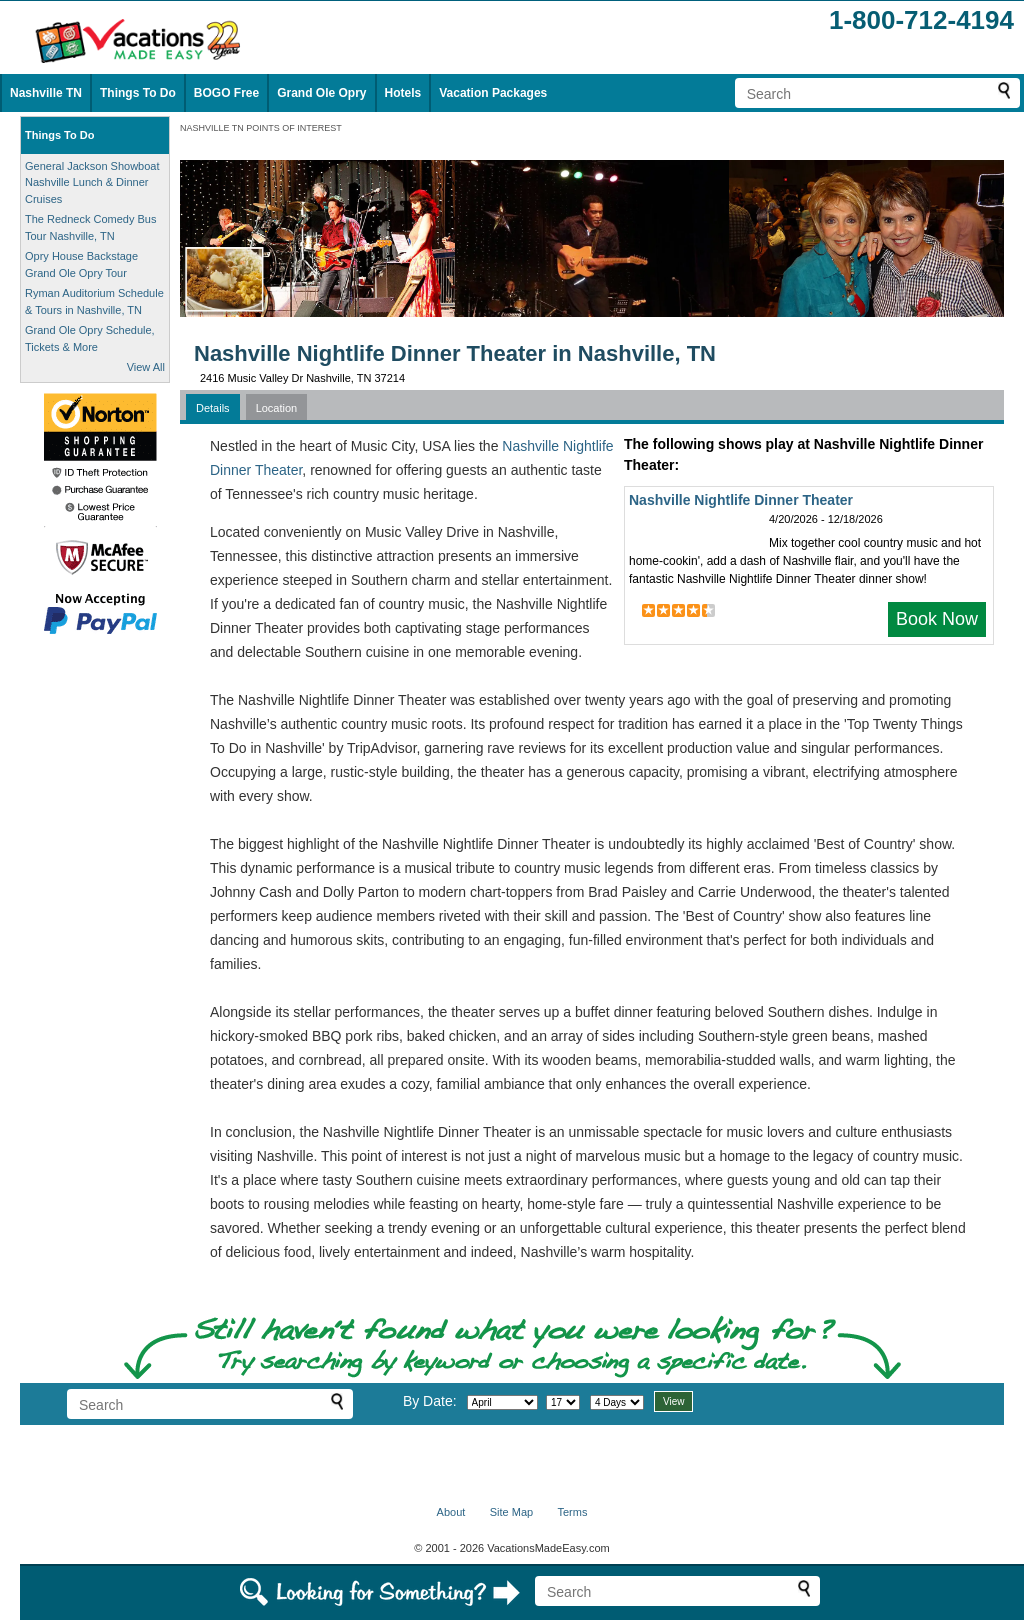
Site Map (511, 1512)
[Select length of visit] (617, 1402)
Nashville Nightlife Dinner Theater (741, 500)
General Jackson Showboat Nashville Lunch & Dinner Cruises (92, 182)
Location (277, 408)
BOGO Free (226, 93)
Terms (572, 1512)
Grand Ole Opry (321, 93)
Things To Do (138, 93)
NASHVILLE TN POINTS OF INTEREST (261, 128)
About (451, 1512)
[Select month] (502, 1402)
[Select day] (563, 1402)
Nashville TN (46, 93)
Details (213, 408)
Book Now (937, 619)
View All (146, 367)
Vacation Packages (493, 93)
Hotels (403, 93)
